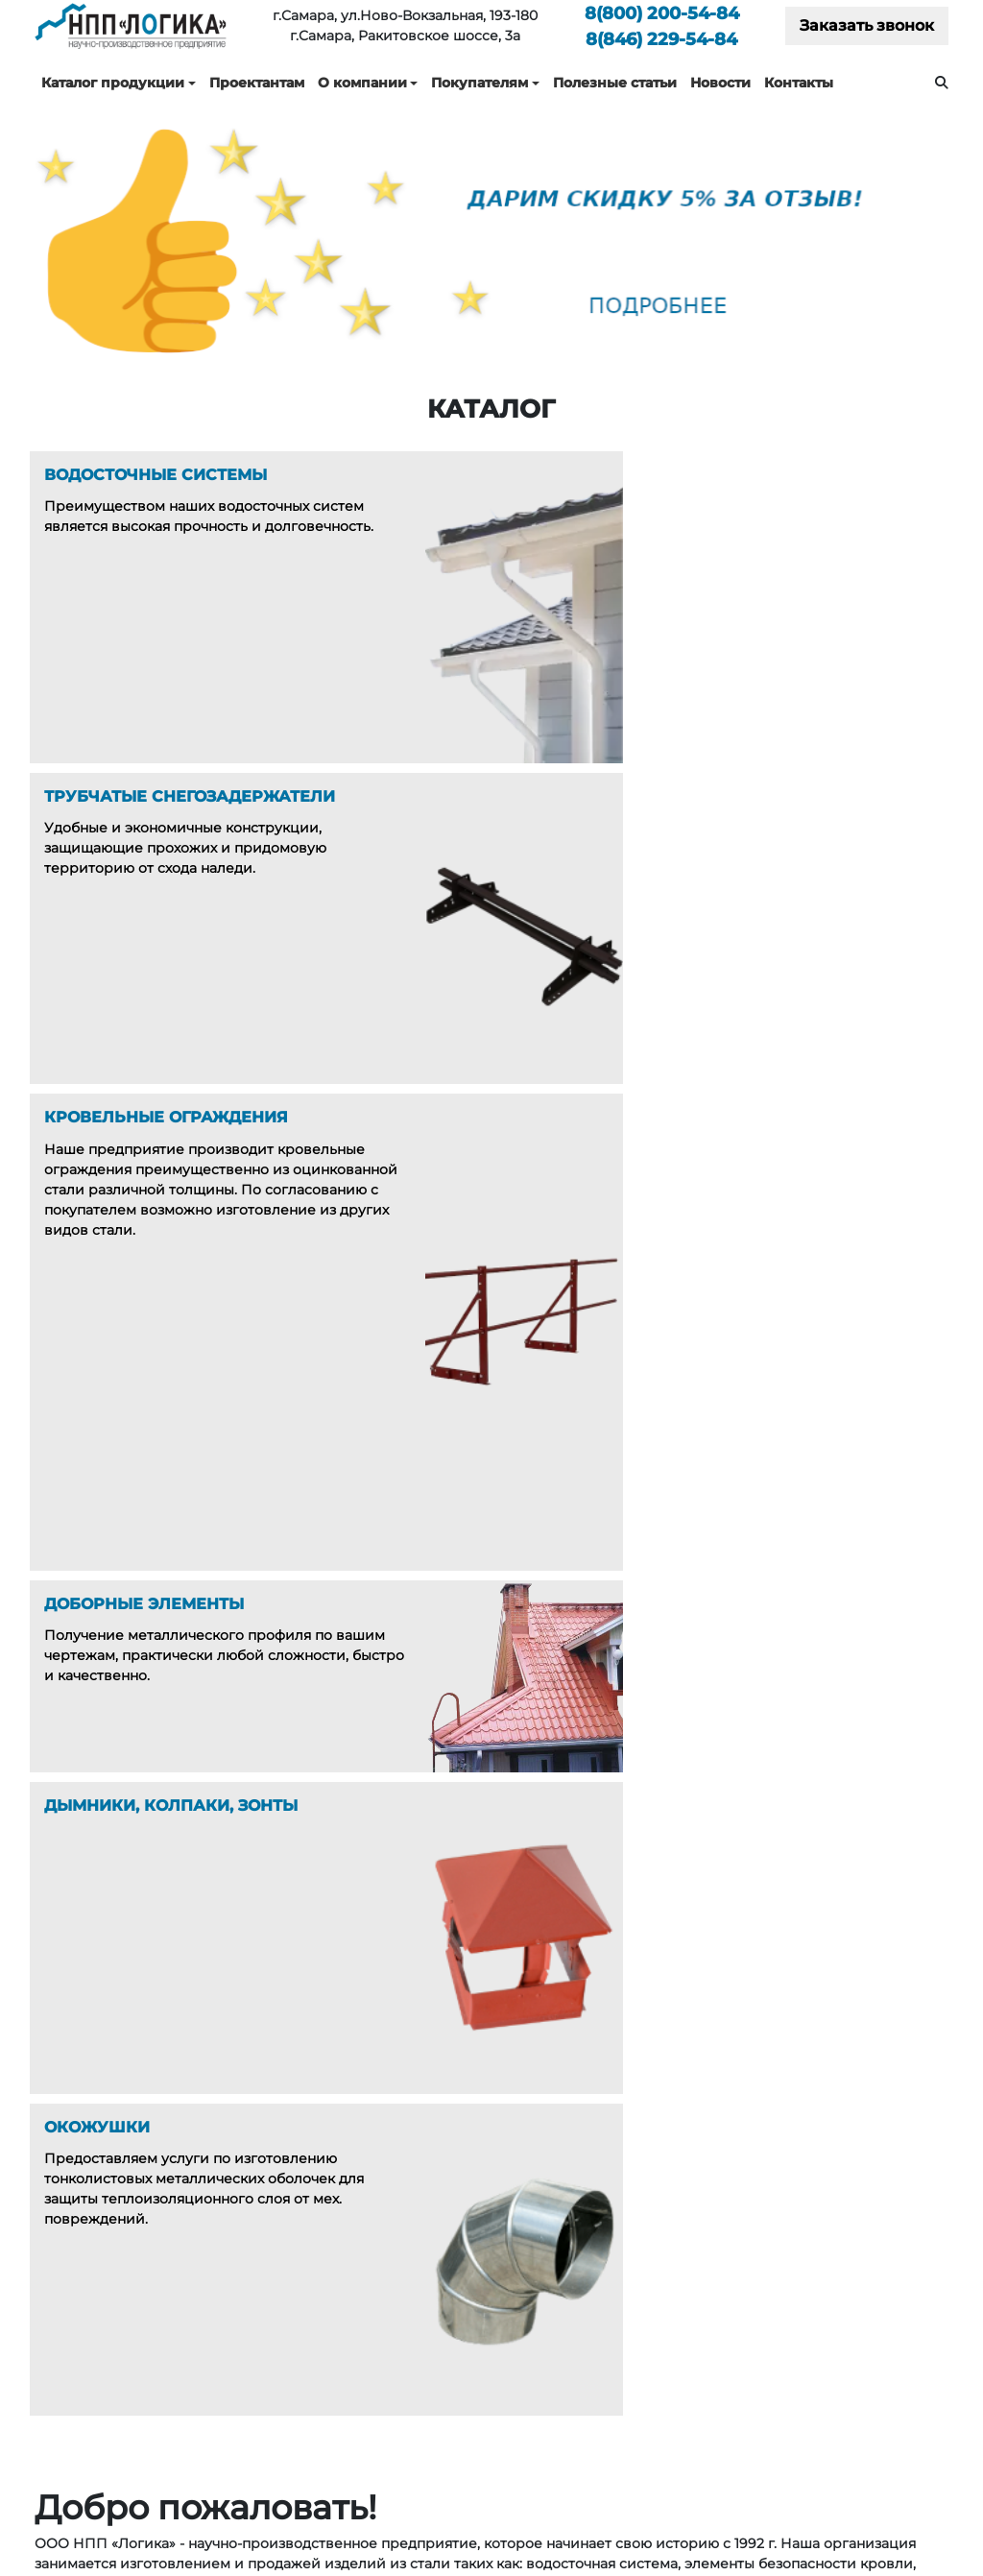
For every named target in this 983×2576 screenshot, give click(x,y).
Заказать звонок (867, 25)
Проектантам (256, 82)
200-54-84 (662, 13)
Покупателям (479, 82)
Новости (720, 82)
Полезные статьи (615, 82)
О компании (362, 82)
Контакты (798, 82)
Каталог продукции (112, 82)
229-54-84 (661, 39)
